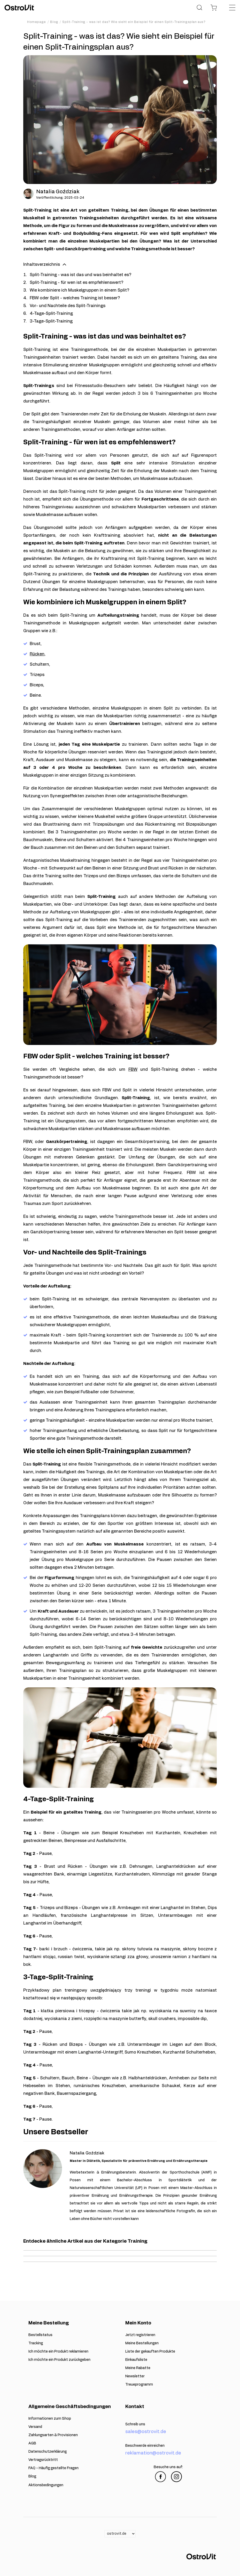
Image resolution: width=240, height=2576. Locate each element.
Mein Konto (138, 2323)
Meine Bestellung (48, 2323)
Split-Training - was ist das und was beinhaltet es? (80, 275)
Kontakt (134, 2406)
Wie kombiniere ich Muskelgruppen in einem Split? (79, 290)
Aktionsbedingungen (45, 2485)
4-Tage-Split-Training (51, 313)
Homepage (36, 21)
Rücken (37, 654)
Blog (54, 21)
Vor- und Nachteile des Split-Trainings (67, 306)
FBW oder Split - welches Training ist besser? (75, 298)
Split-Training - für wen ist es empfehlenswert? (76, 282)
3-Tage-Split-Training (51, 321)
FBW (132, 1069)
